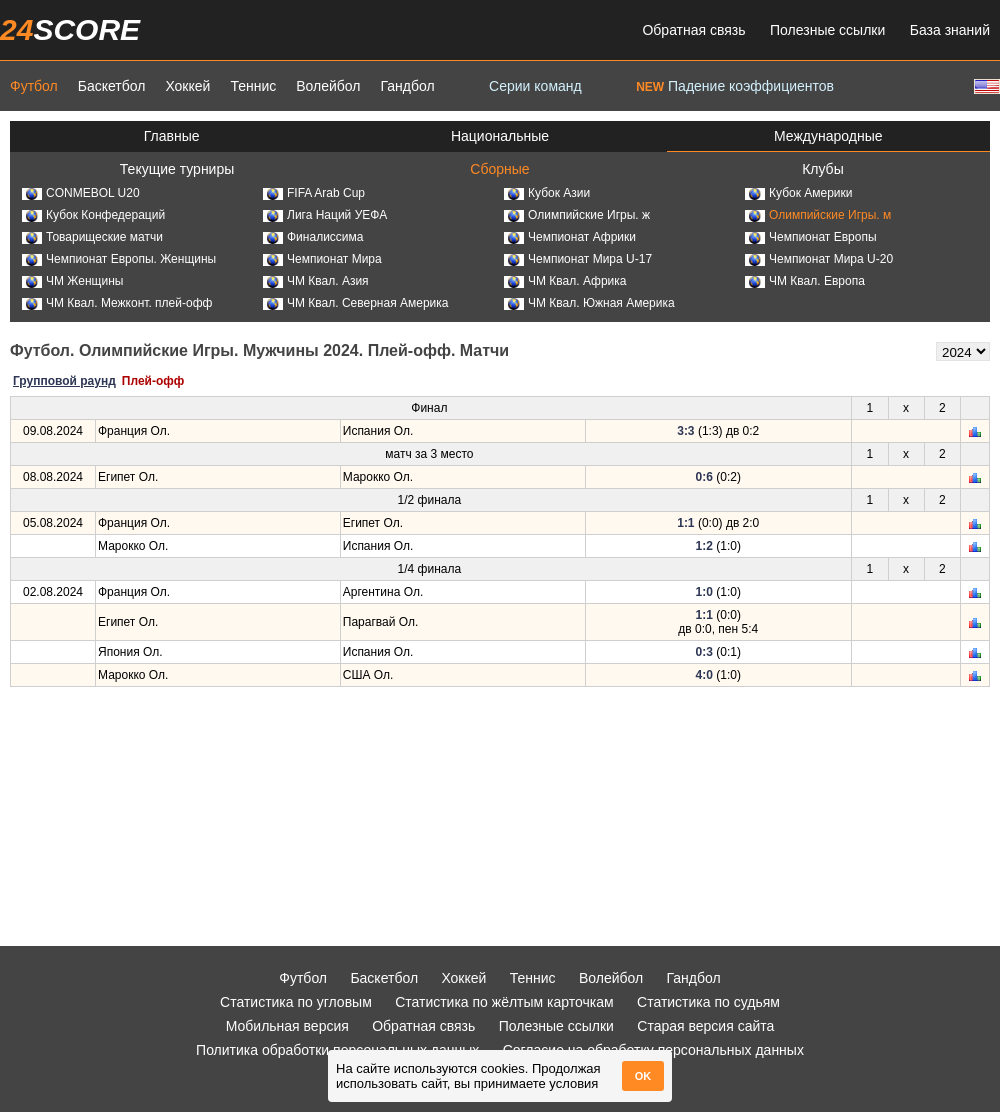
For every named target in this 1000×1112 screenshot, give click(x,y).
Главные (172, 136)
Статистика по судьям (708, 1002)
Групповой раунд (64, 381)
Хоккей (187, 86)
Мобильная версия (287, 1026)
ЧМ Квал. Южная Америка (589, 303)
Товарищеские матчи (92, 237)
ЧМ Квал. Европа (805, 281)
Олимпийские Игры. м (818, 215)
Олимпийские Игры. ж (577, 215)
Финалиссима (313, 237)
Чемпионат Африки (570, 237)
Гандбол (407, 86)
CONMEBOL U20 (81, 193)
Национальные (500, 136)
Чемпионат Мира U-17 (578, 259)
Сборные (499, 169)
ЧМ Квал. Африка (565, 281)
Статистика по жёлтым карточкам (504, 1002)
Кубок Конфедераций (93, 215)
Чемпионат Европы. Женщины (119, 259)
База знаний (950, 30)
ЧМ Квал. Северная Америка (355, 303)
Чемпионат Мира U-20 (819, 259)
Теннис (253, 86)
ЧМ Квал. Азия (316, 281)
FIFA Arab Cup (314, 193)
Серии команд (535, 86)
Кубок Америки (799, 193)
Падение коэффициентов (735, 86)
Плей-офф (153, 381)
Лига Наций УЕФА (325, 215)
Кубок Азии (547, 193)
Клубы (823, 169)
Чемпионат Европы (811, 237)
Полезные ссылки (827, 30)
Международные (828, 136)
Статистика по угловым (296, 1002)
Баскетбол (112, 86)
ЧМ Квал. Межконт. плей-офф (117, 303)
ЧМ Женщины (72, 281)
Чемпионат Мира (322, 259)
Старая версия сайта (705, 1026)
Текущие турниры (177, 169)
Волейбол (328, 86)
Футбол (34, 86)
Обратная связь (693, 30)
